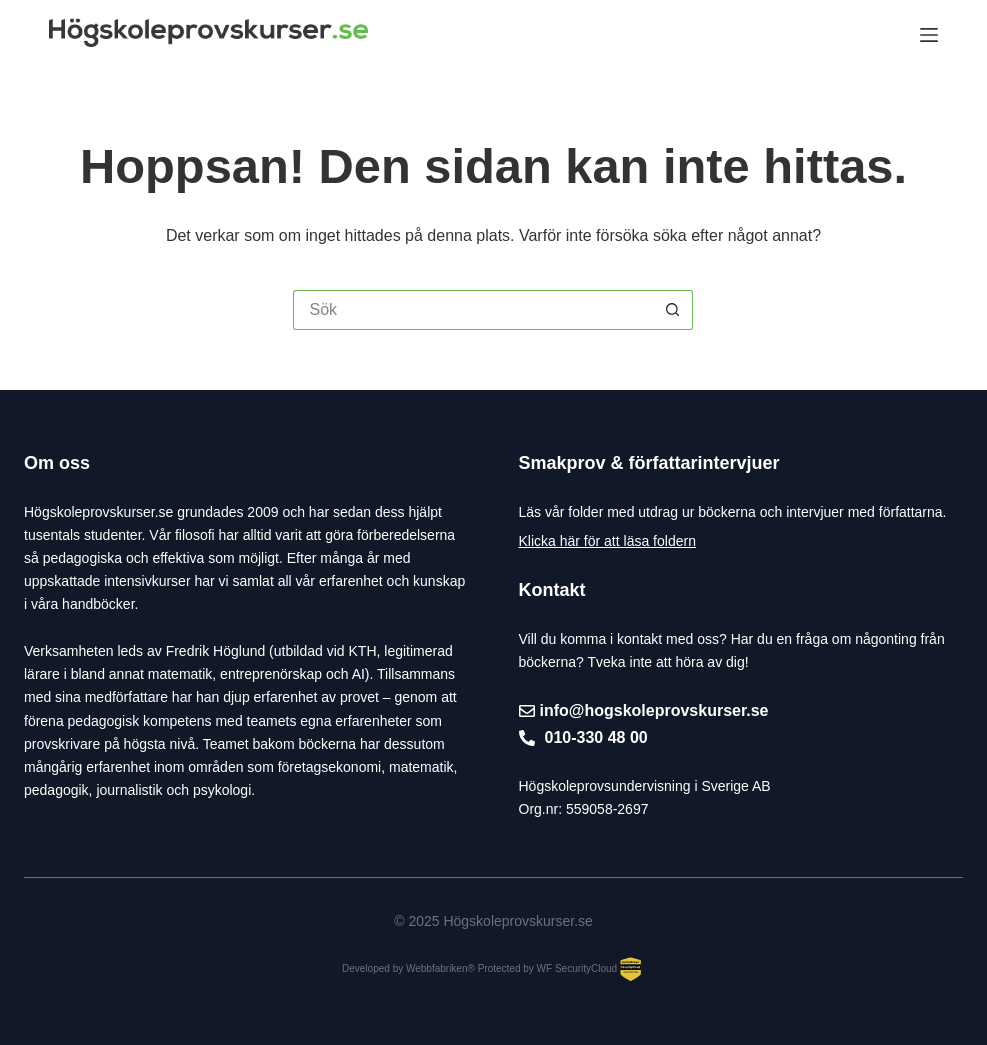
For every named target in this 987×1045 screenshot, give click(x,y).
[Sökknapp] (673, 310)
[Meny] (929, 35)
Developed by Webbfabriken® (408, 968)
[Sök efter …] (473, 310)
